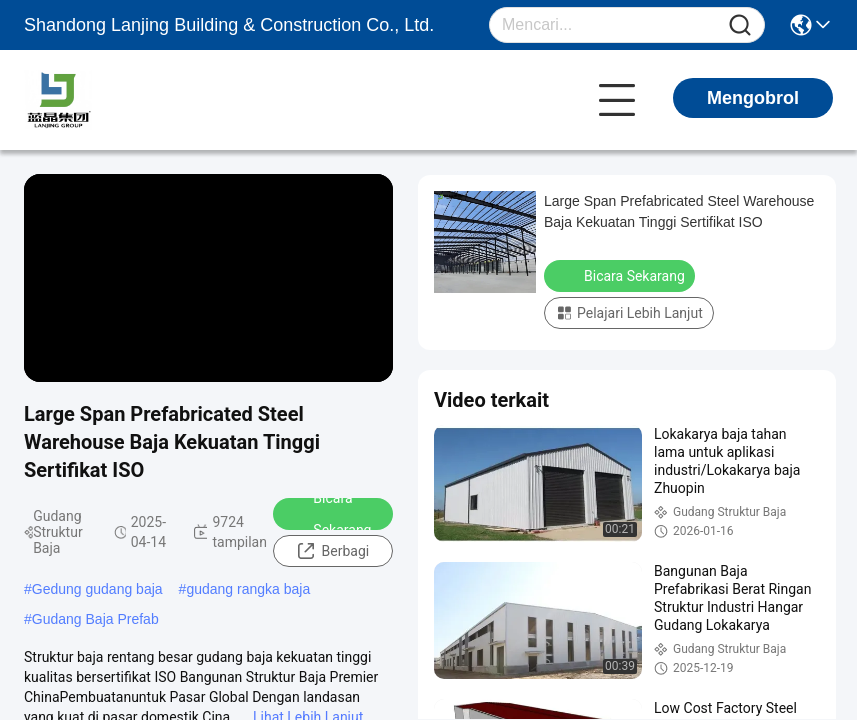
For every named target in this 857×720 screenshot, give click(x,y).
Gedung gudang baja (97, 589)
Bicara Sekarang (329, 514)
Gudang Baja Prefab (95, 619)
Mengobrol (753, 98)
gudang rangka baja (248, 589)
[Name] (740, 25)
